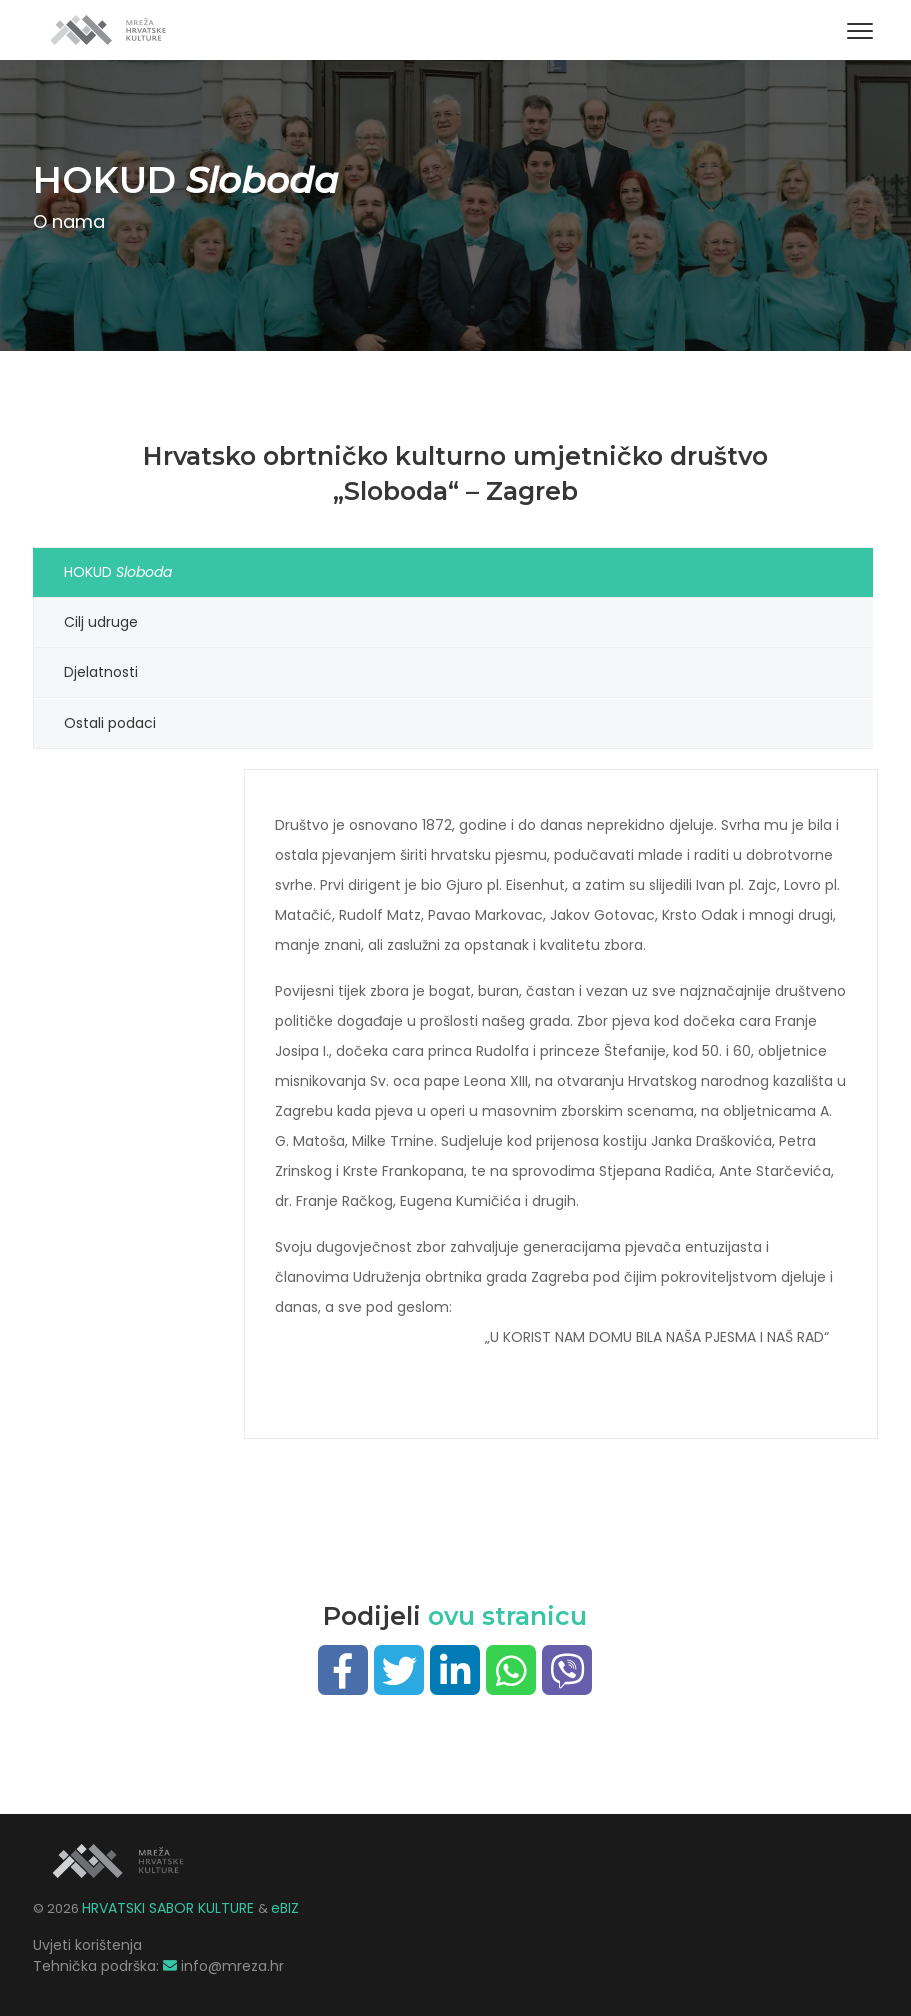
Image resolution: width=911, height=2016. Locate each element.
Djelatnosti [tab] (101, 672)
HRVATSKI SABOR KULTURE (170, 1907)
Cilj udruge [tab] (101, 622)
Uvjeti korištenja (87, 1944)
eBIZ (285, 1907)
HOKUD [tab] (120, 572)
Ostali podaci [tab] (110, 722)
